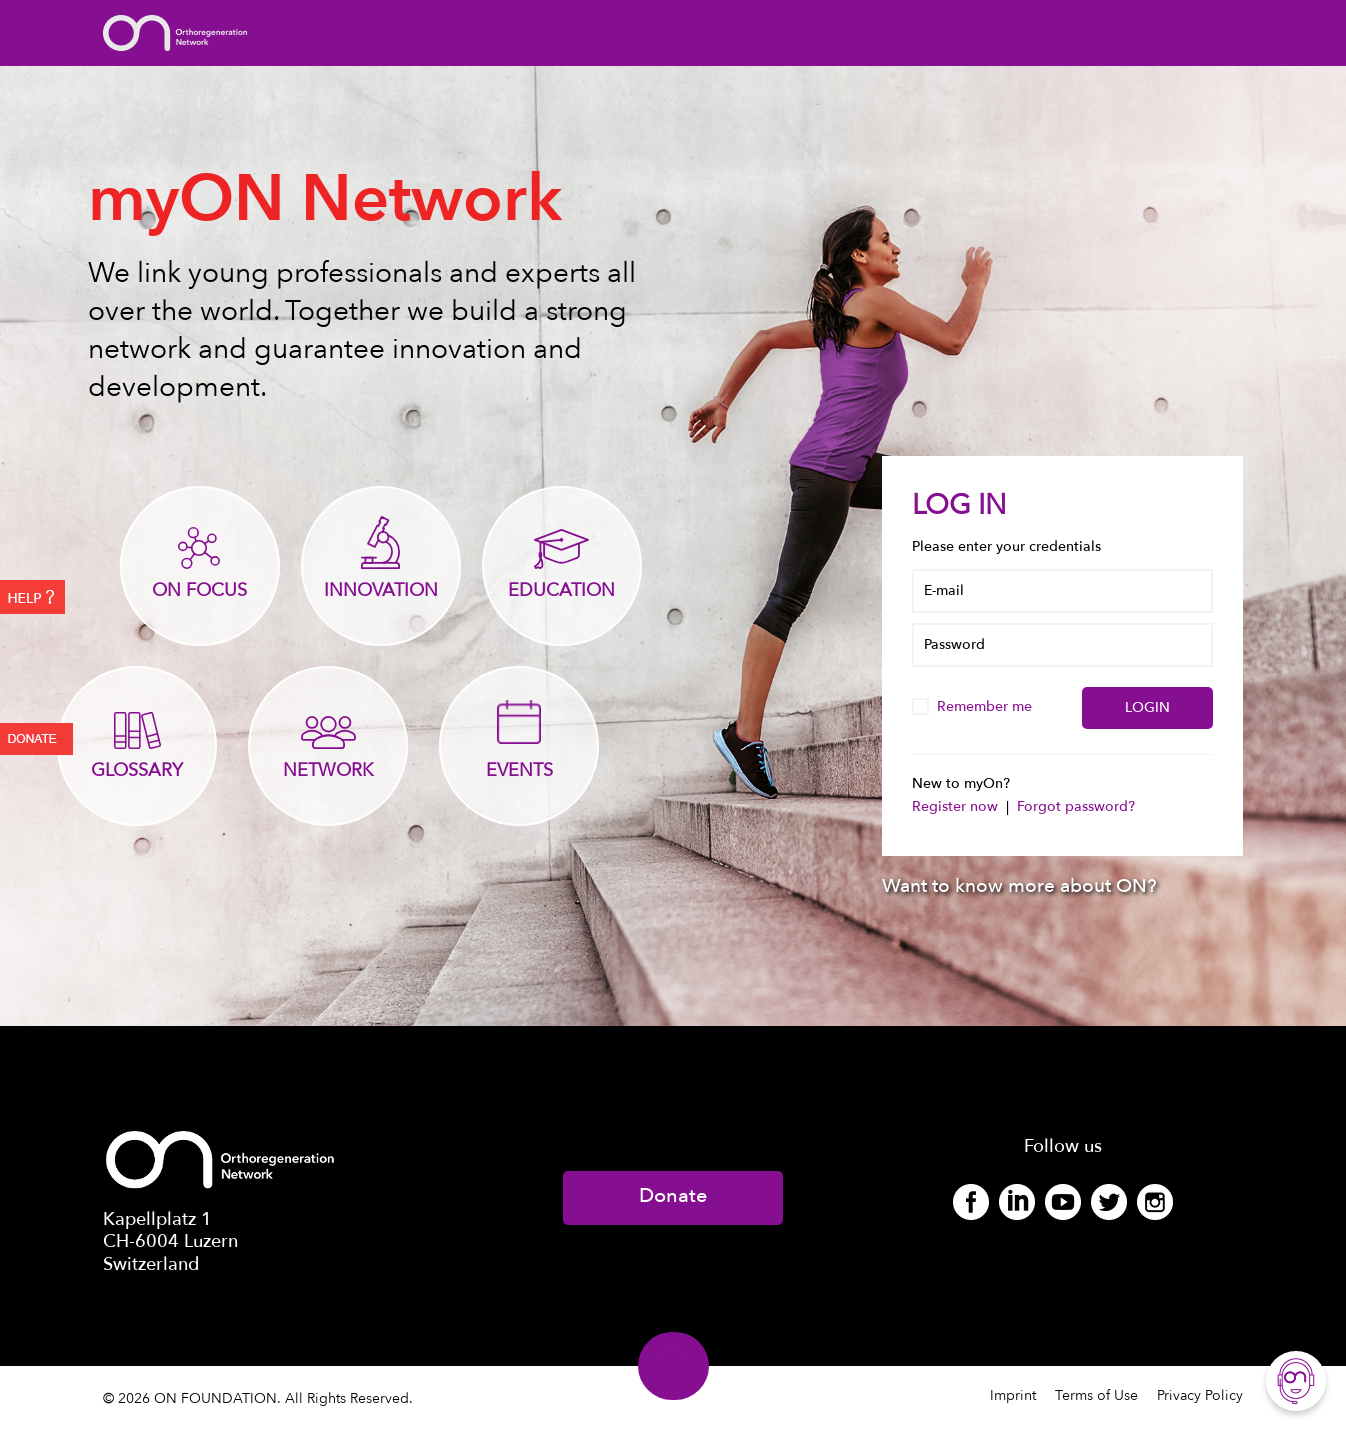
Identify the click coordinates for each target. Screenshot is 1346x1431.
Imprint (1013, 1395)
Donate (673, 1195)
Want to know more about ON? (1019, 886)
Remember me (974, 706)
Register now (957, 806)
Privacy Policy (1200, 1395)
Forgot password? (1076, 806)
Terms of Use (1096, 1395)
